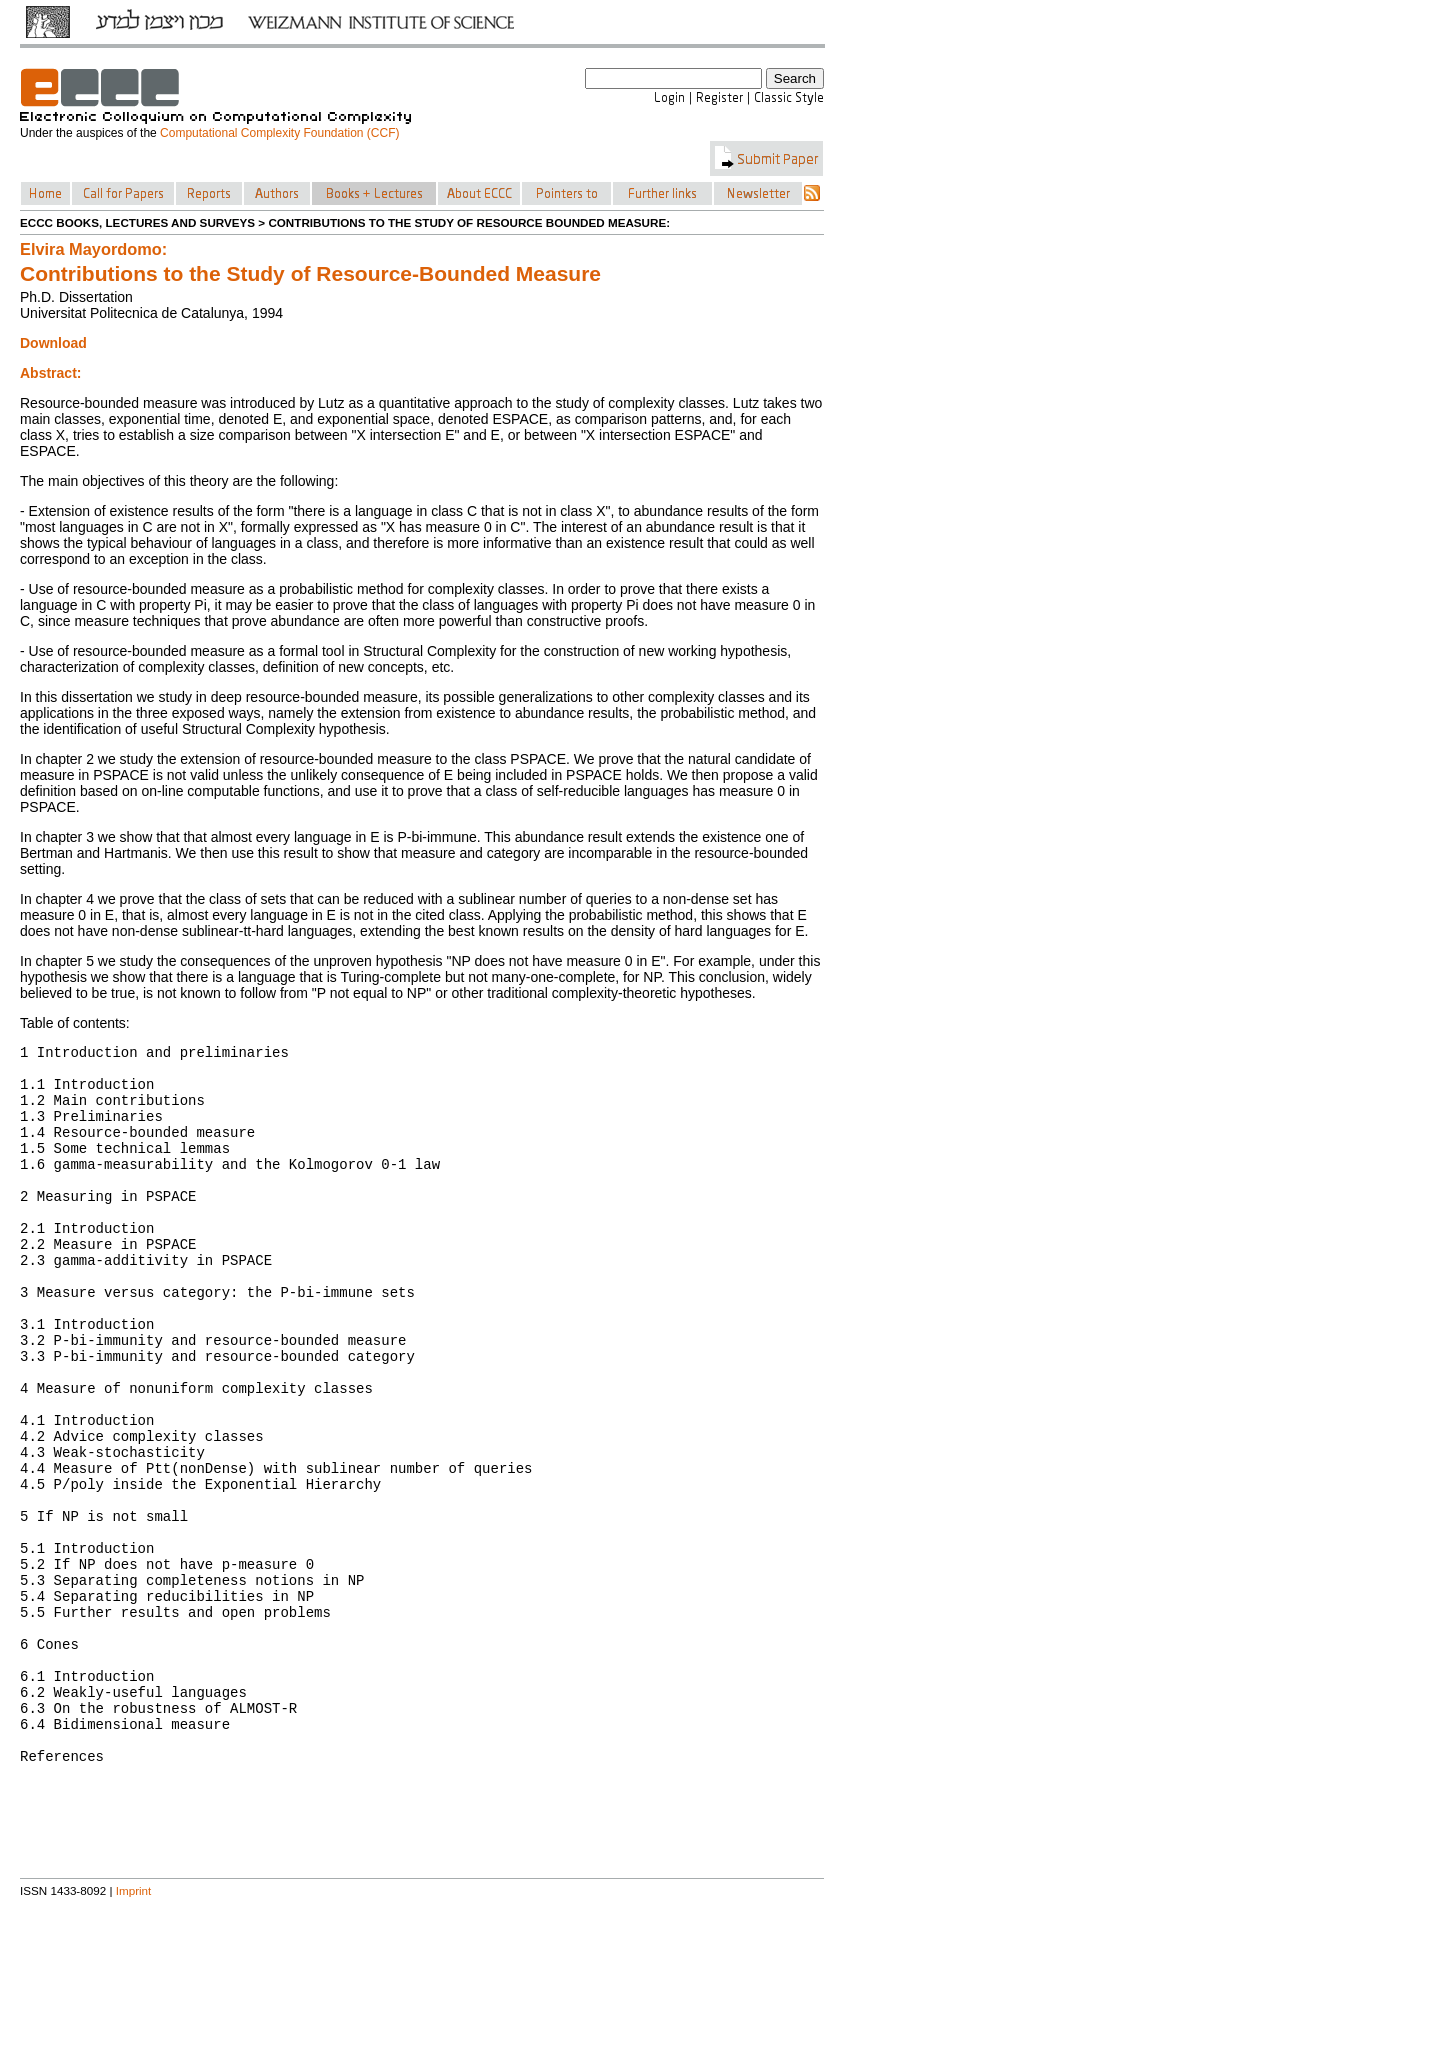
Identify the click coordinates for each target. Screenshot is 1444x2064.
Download (53, 343)
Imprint (134, 2037)
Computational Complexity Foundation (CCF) (279, 133)
